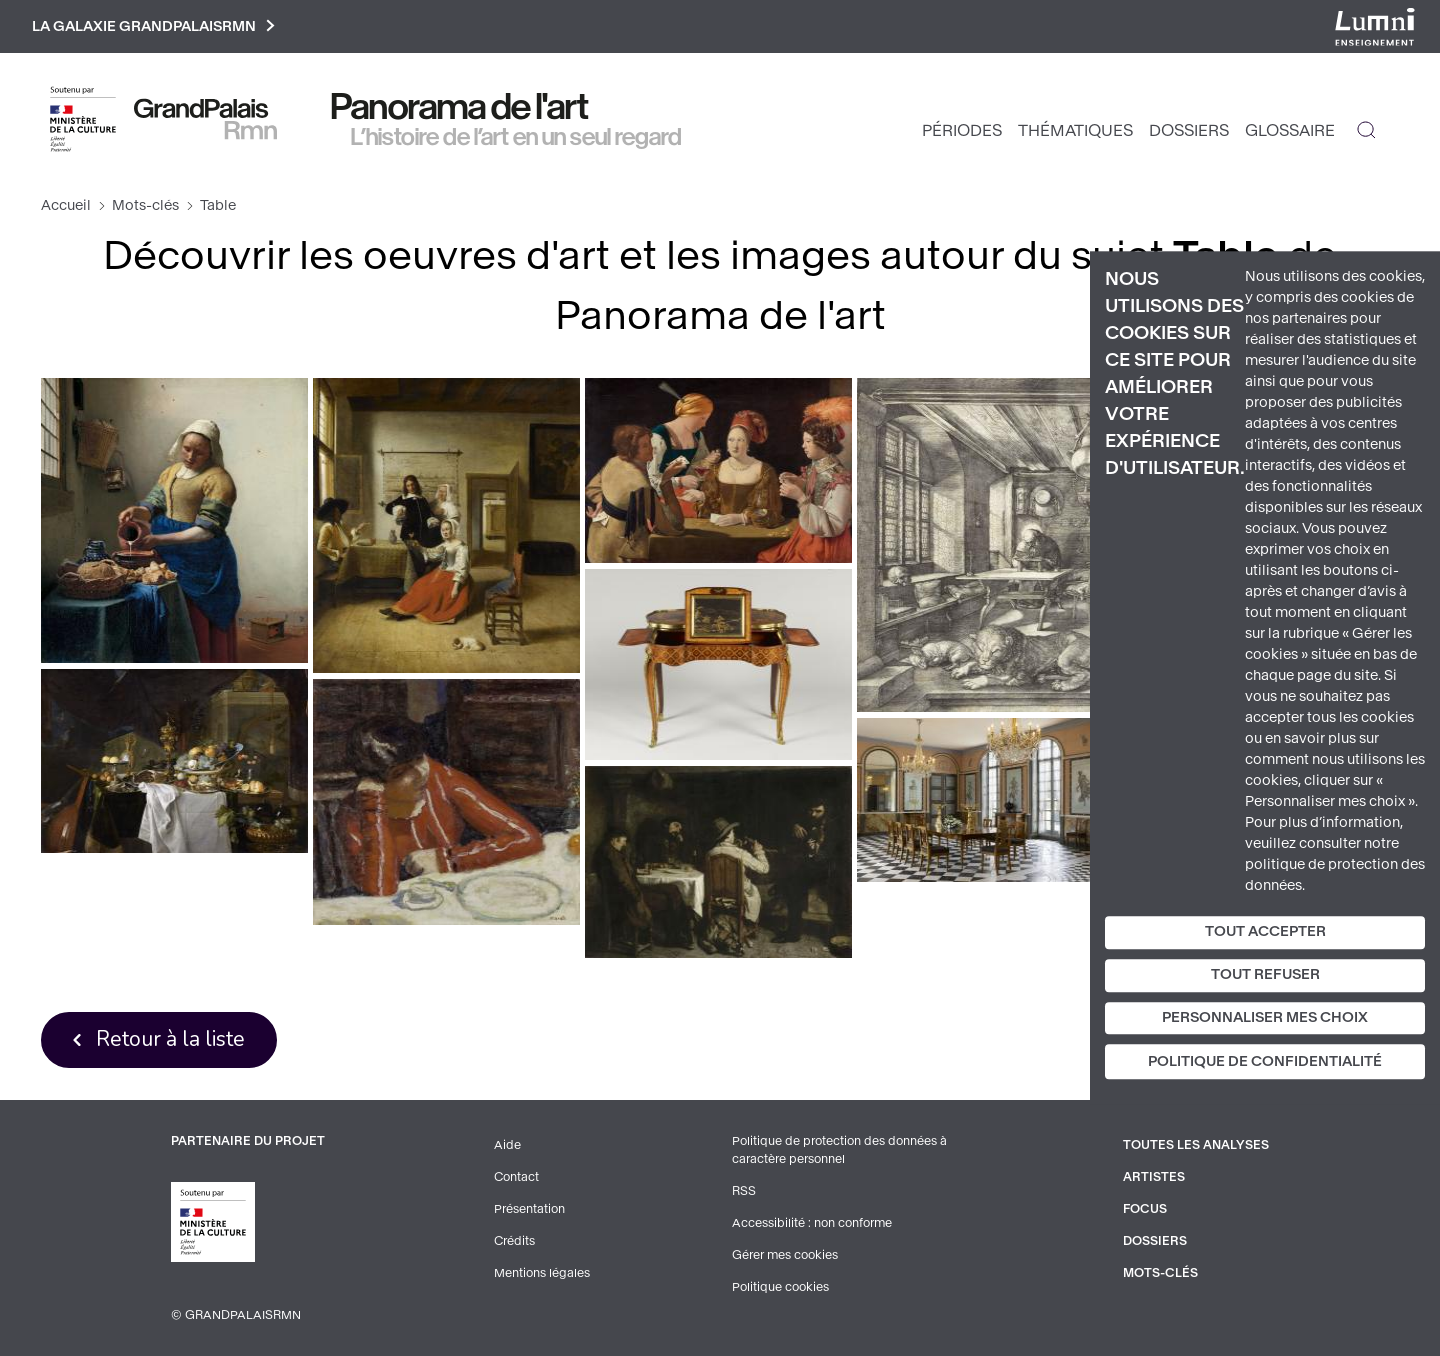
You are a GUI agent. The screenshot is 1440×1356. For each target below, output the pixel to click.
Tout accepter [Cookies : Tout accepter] (1265, 931)
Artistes (1154, 1177)
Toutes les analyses (1196, 1145)
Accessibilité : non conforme (812, 1223)
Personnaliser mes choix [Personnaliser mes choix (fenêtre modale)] (1265, 1017)
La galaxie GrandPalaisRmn (153, 26)
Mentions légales (542, 1273)
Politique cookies (780, 1287)
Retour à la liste (170, 1039)
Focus (1145, 1209)
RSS (744, 1191)
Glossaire (1290, 130)
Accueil (66, 205)
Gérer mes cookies (785, 1255)
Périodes (962, 130)
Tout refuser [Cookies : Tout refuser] (1265, 974)
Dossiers (1189, 130)
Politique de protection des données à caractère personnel (839, 1150)
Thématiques (1075, 130)
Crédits (514, 1241)
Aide (507, 1145)
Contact (516, 1177)
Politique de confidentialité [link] (1265, 1062)
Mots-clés (145, 205)
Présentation (529, 1209)
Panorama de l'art (460, 107)
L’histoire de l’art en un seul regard (516, 137)
